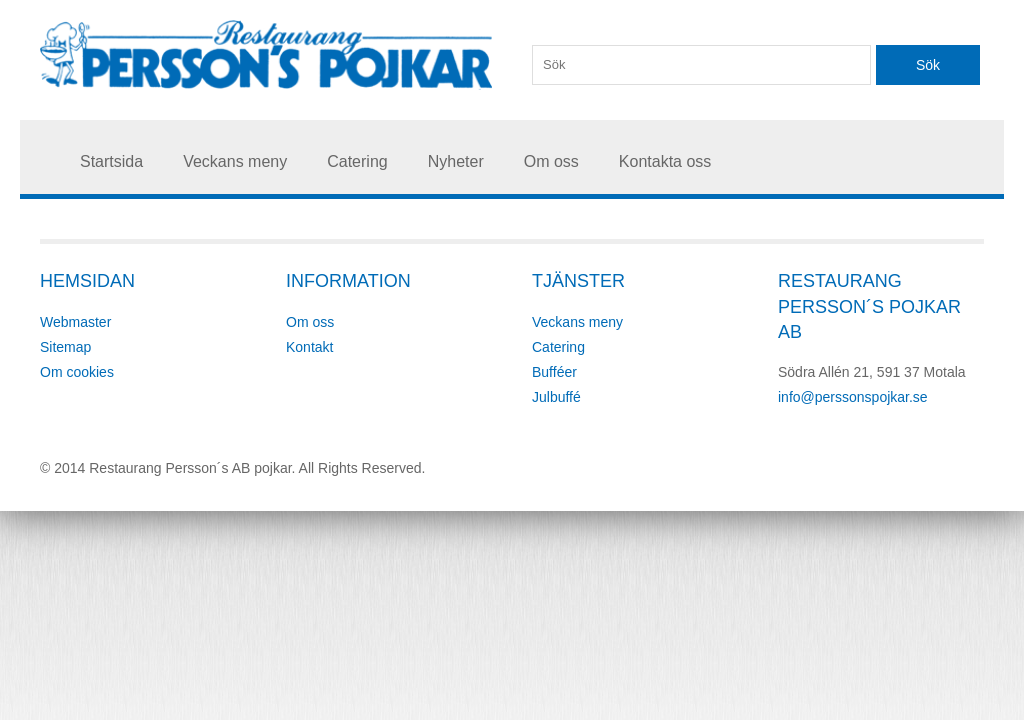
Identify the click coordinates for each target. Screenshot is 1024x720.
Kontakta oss (665, 161)
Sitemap (65, 347)
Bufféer (554, 372)
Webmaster (75, 322)
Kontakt (309, 347)
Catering (357, 161)
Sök (928, 65)
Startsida (111, 161)
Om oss (551, 161)
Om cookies (77, 372)
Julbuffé (556, 397)
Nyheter (456, 161)
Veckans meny (235, 161)
